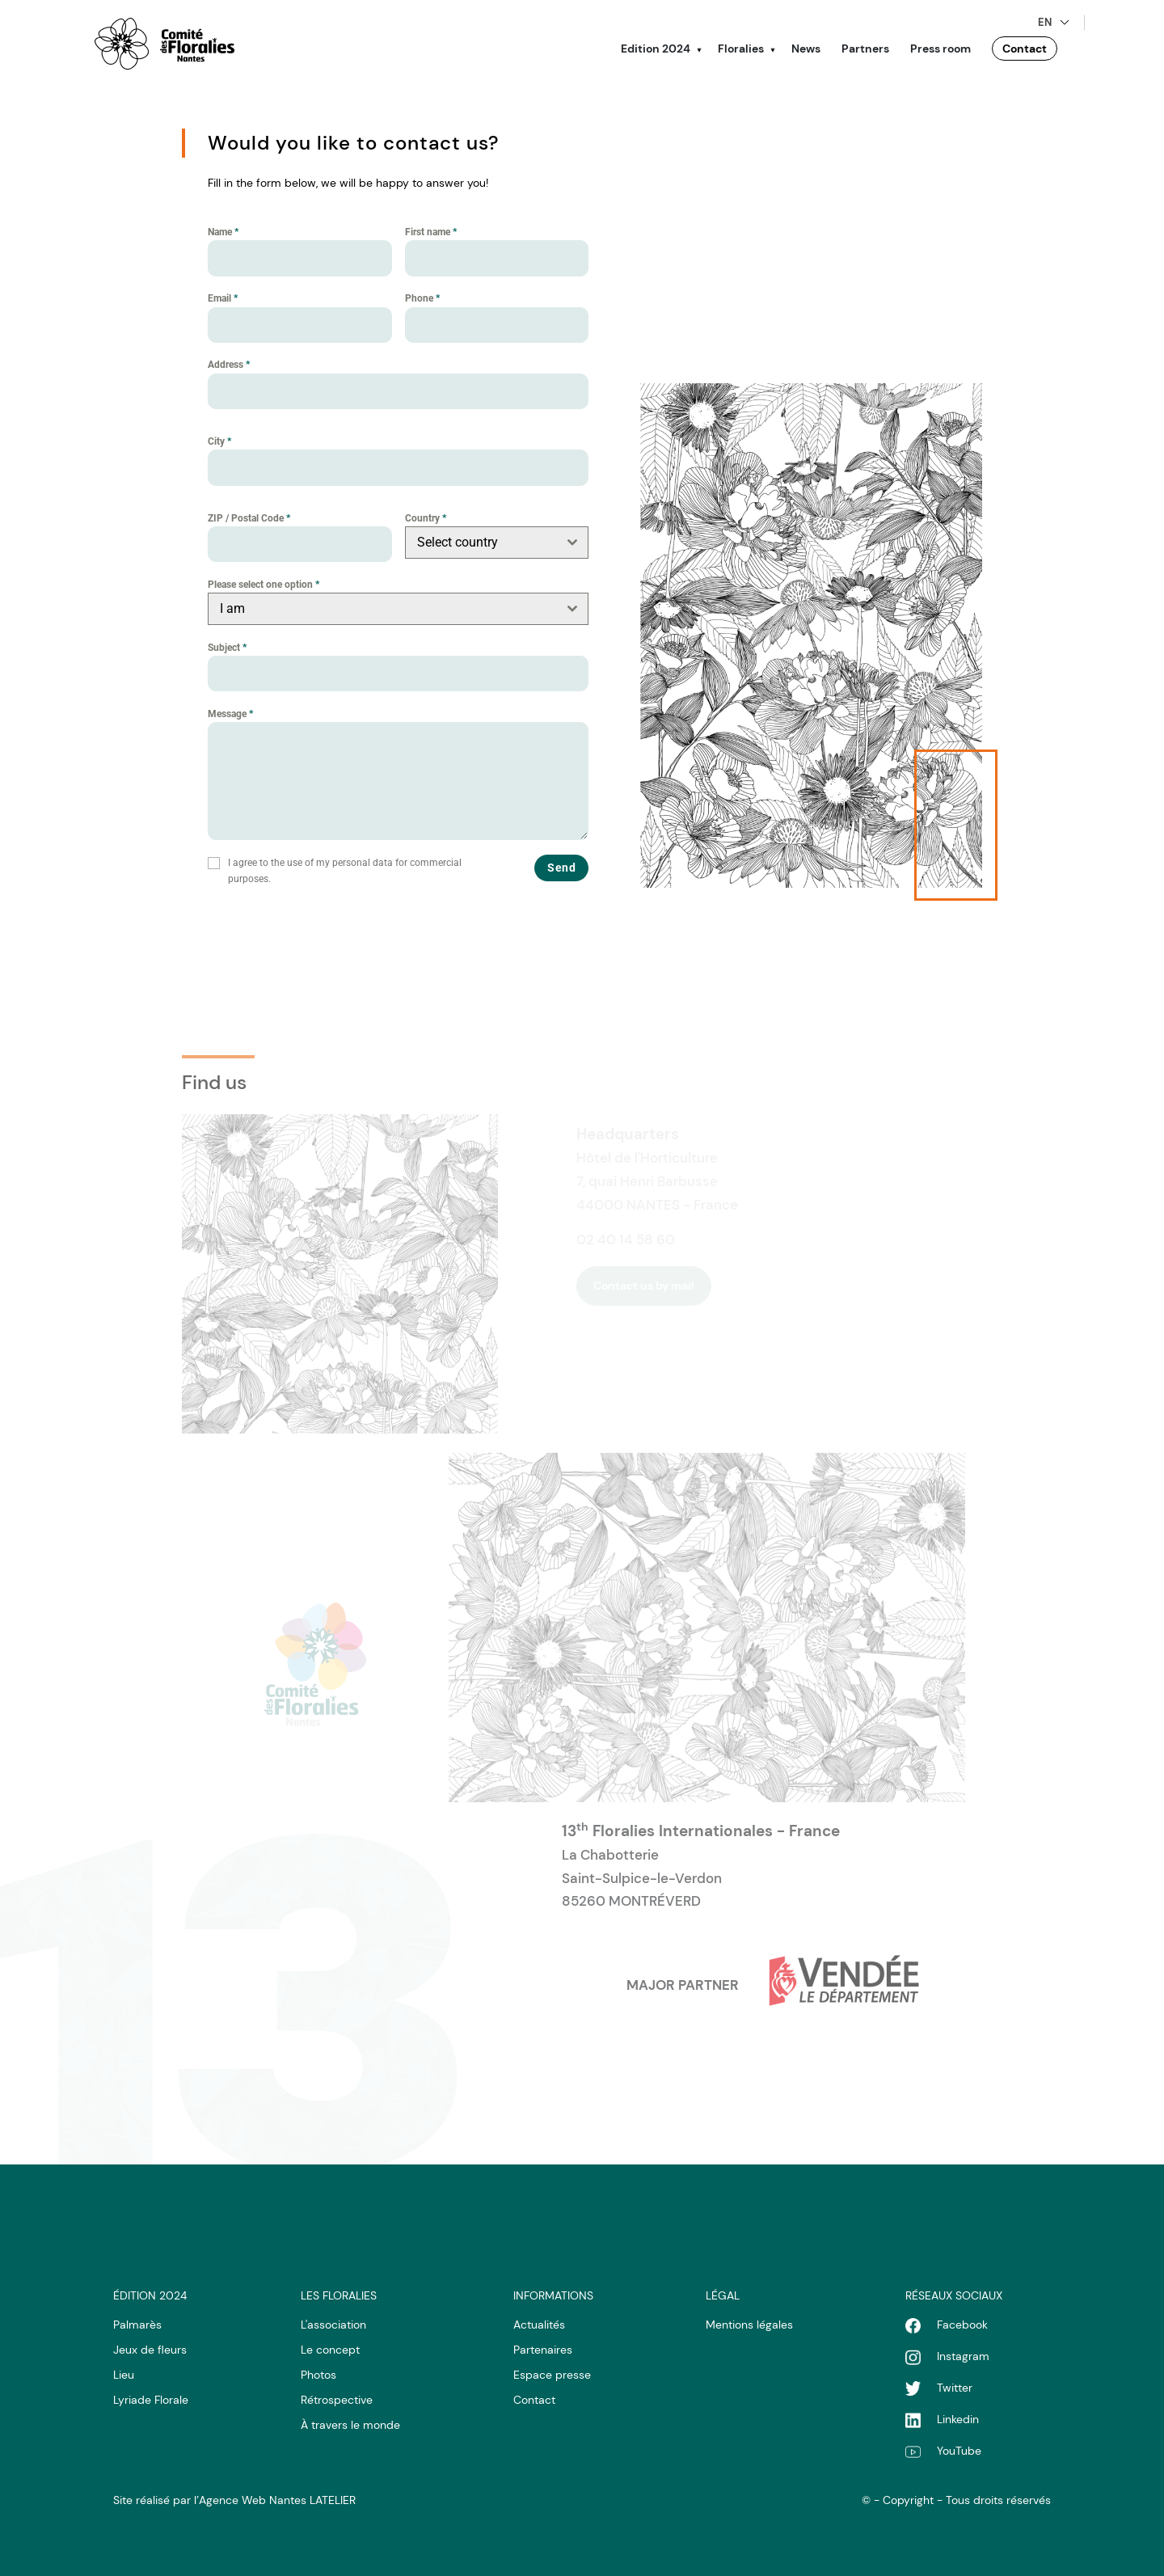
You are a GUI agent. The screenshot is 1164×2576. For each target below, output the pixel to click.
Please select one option (263, 584)
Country (425, 518)
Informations (553, 2295)
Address (229, 364)
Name (223, 232)
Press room (940, 48)
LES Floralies (339, 2295)
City (219, 441)
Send (561, 867)
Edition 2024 (655, 48)
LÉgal (723, 2295)
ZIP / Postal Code (249, 518)
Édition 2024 (150, 2295)
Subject (227, 647)
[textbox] (482, 542)
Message (230, 714)
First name (431, 232)
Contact (1024, 48)
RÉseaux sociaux (953, 2295)
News (805, 48)
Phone (422, 298)
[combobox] (497, 542)
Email (223, 298)
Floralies (741, 48)
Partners (865, 48)
